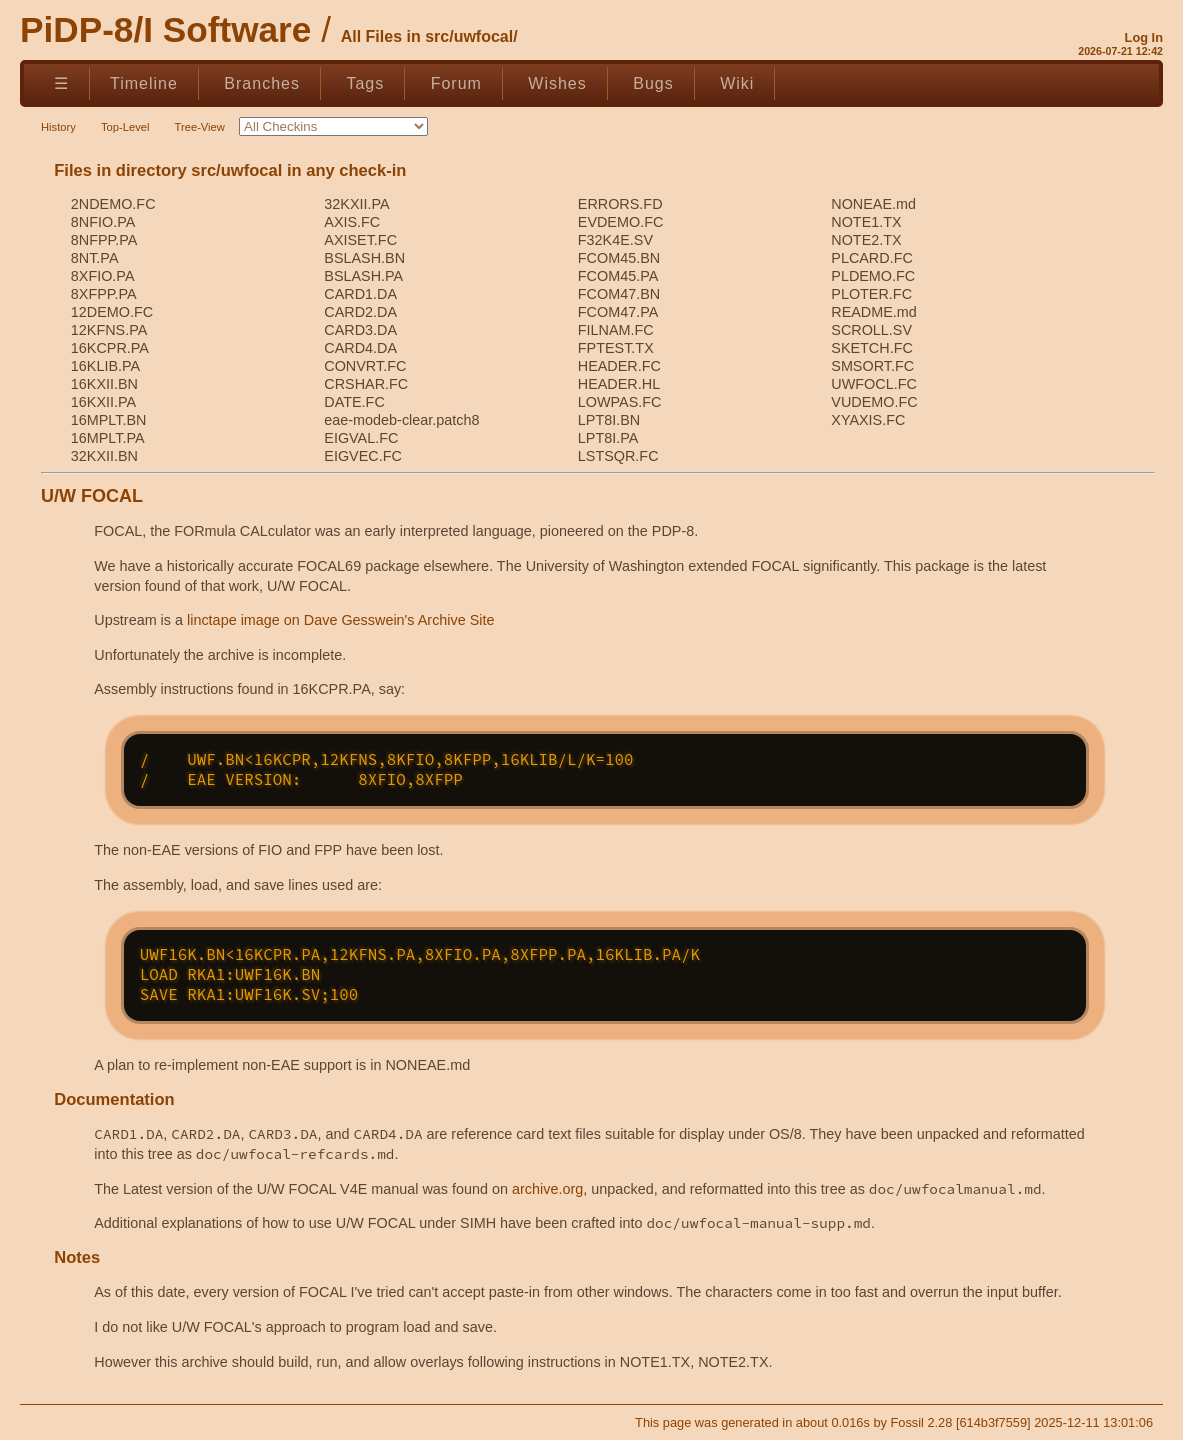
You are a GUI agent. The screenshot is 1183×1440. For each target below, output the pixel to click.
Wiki (737, 83)
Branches (262, 83)
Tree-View (200, 127)
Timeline (144, 83)
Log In (1144, 37)
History (58, 127)
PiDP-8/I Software (165, 29)
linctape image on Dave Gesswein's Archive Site (341, 620)
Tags (365, 83)
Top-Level (125, 127)
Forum (456, 83)
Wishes (557, 83)
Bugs (653, 83)
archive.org (547, 1189)
